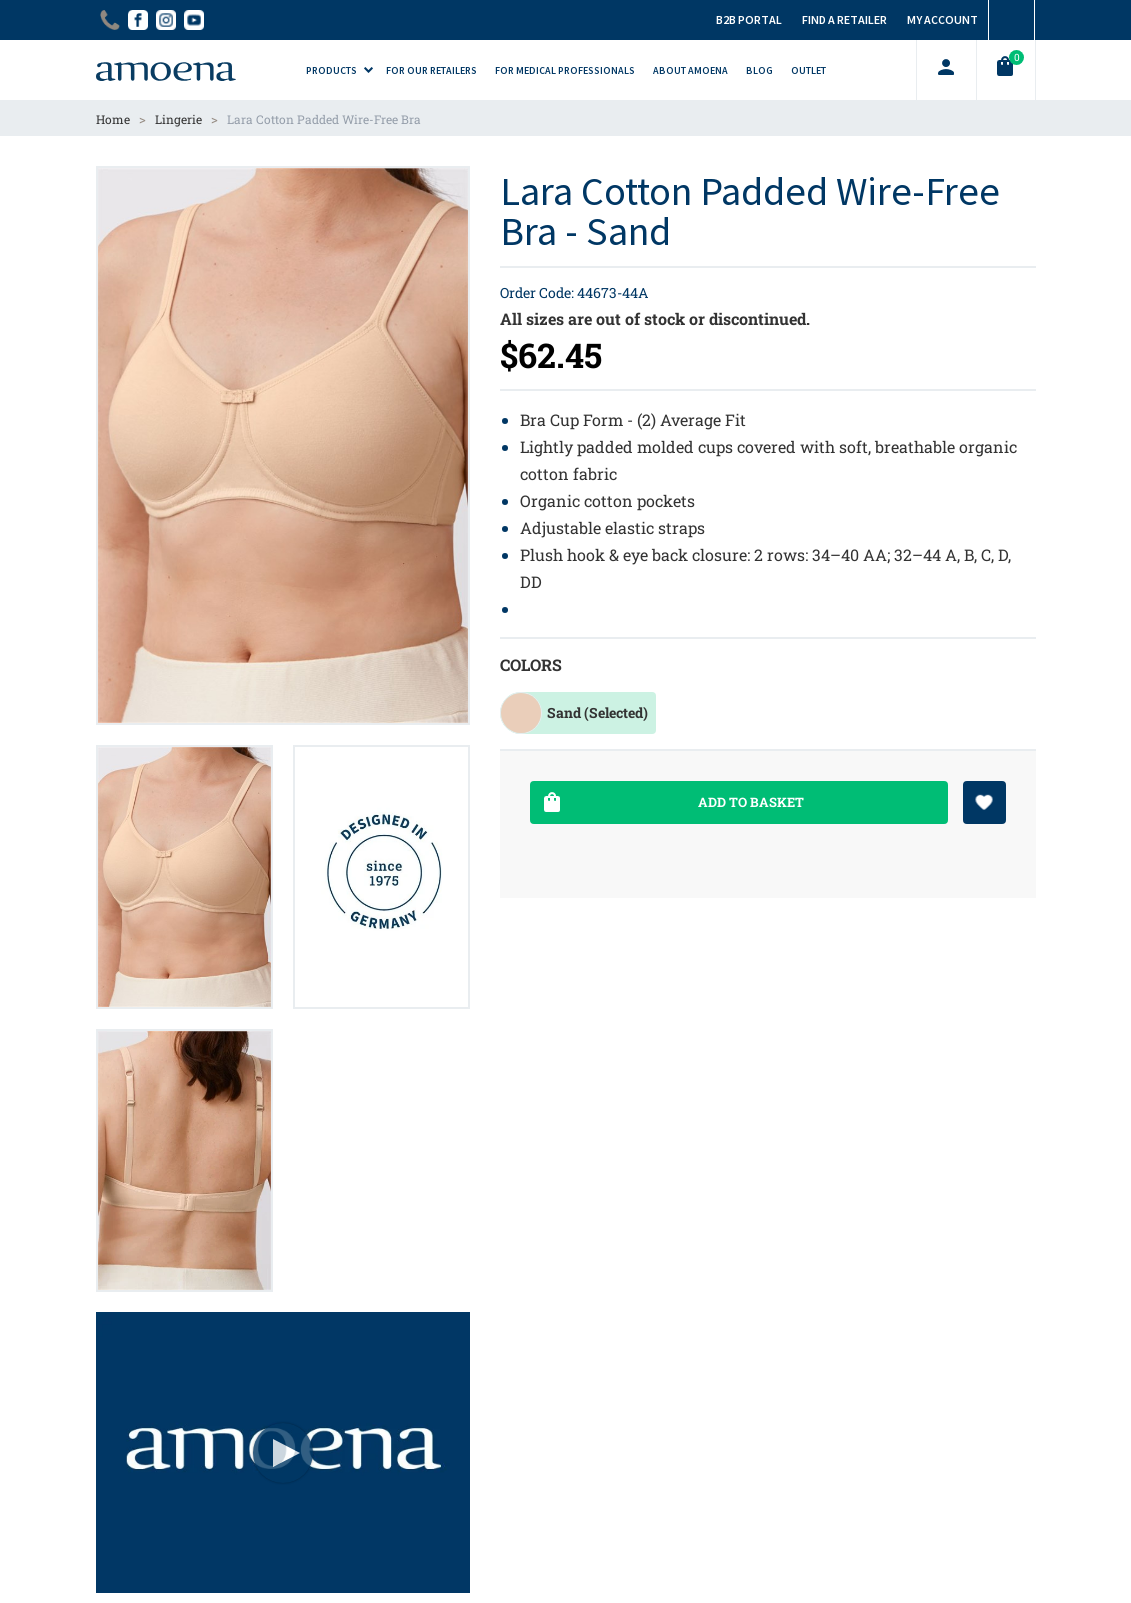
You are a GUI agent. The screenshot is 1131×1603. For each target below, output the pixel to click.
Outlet (808, 70)
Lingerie (178, 119)
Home (113, 119)
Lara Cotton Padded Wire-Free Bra (324, 119)
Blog (759, 70)
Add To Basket (671, 802)
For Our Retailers (431, 70)
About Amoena (690, 70)
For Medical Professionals (565, 70)
